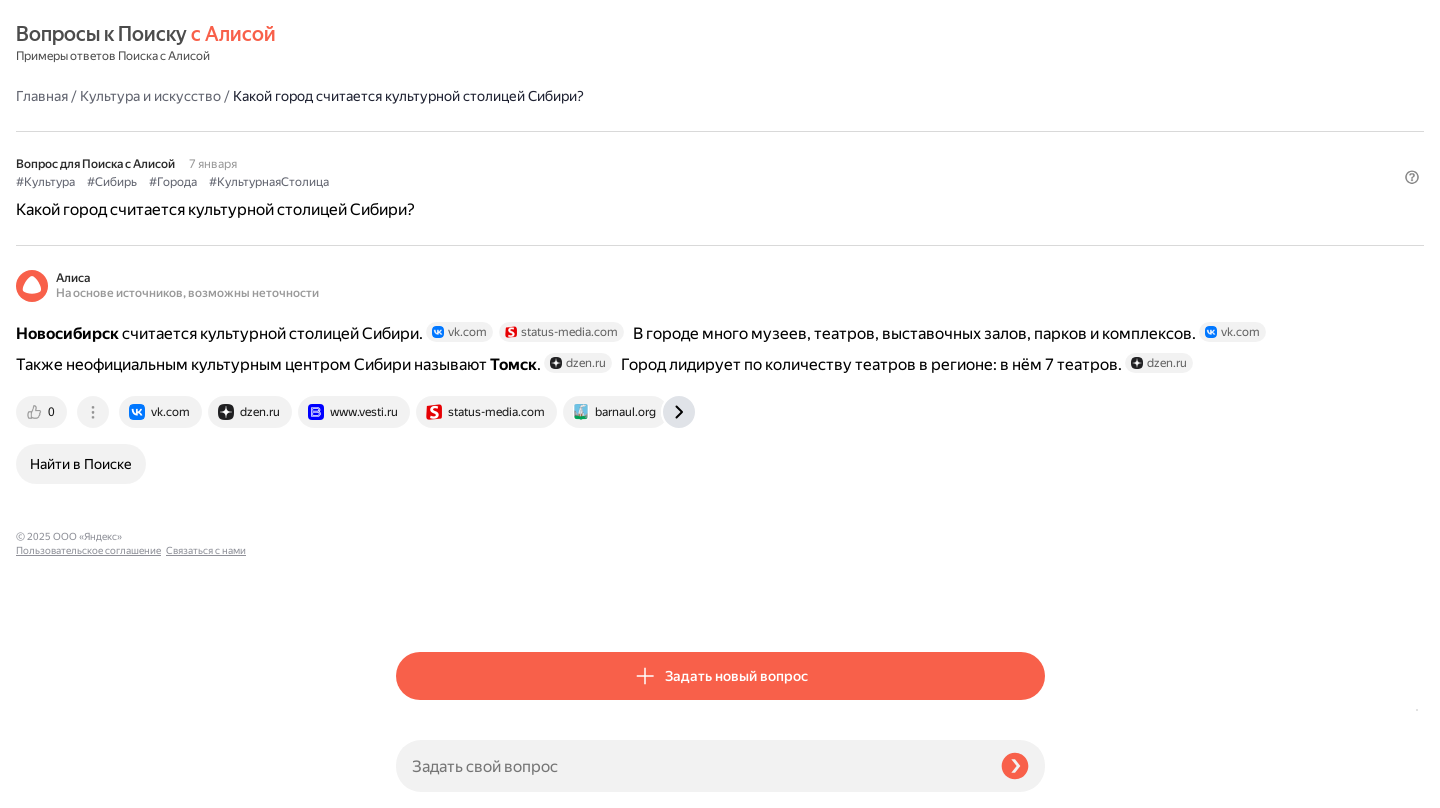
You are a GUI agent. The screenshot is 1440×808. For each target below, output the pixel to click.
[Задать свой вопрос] (690, 766)
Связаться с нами (56, 784)
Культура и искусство (530, 44)
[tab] (423, 421)
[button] (1033, 164)
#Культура (425, 131)
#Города (553, 131)
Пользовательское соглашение (88, 770)
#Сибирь (492, 131)
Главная (422, 44)
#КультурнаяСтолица (649, 131)
